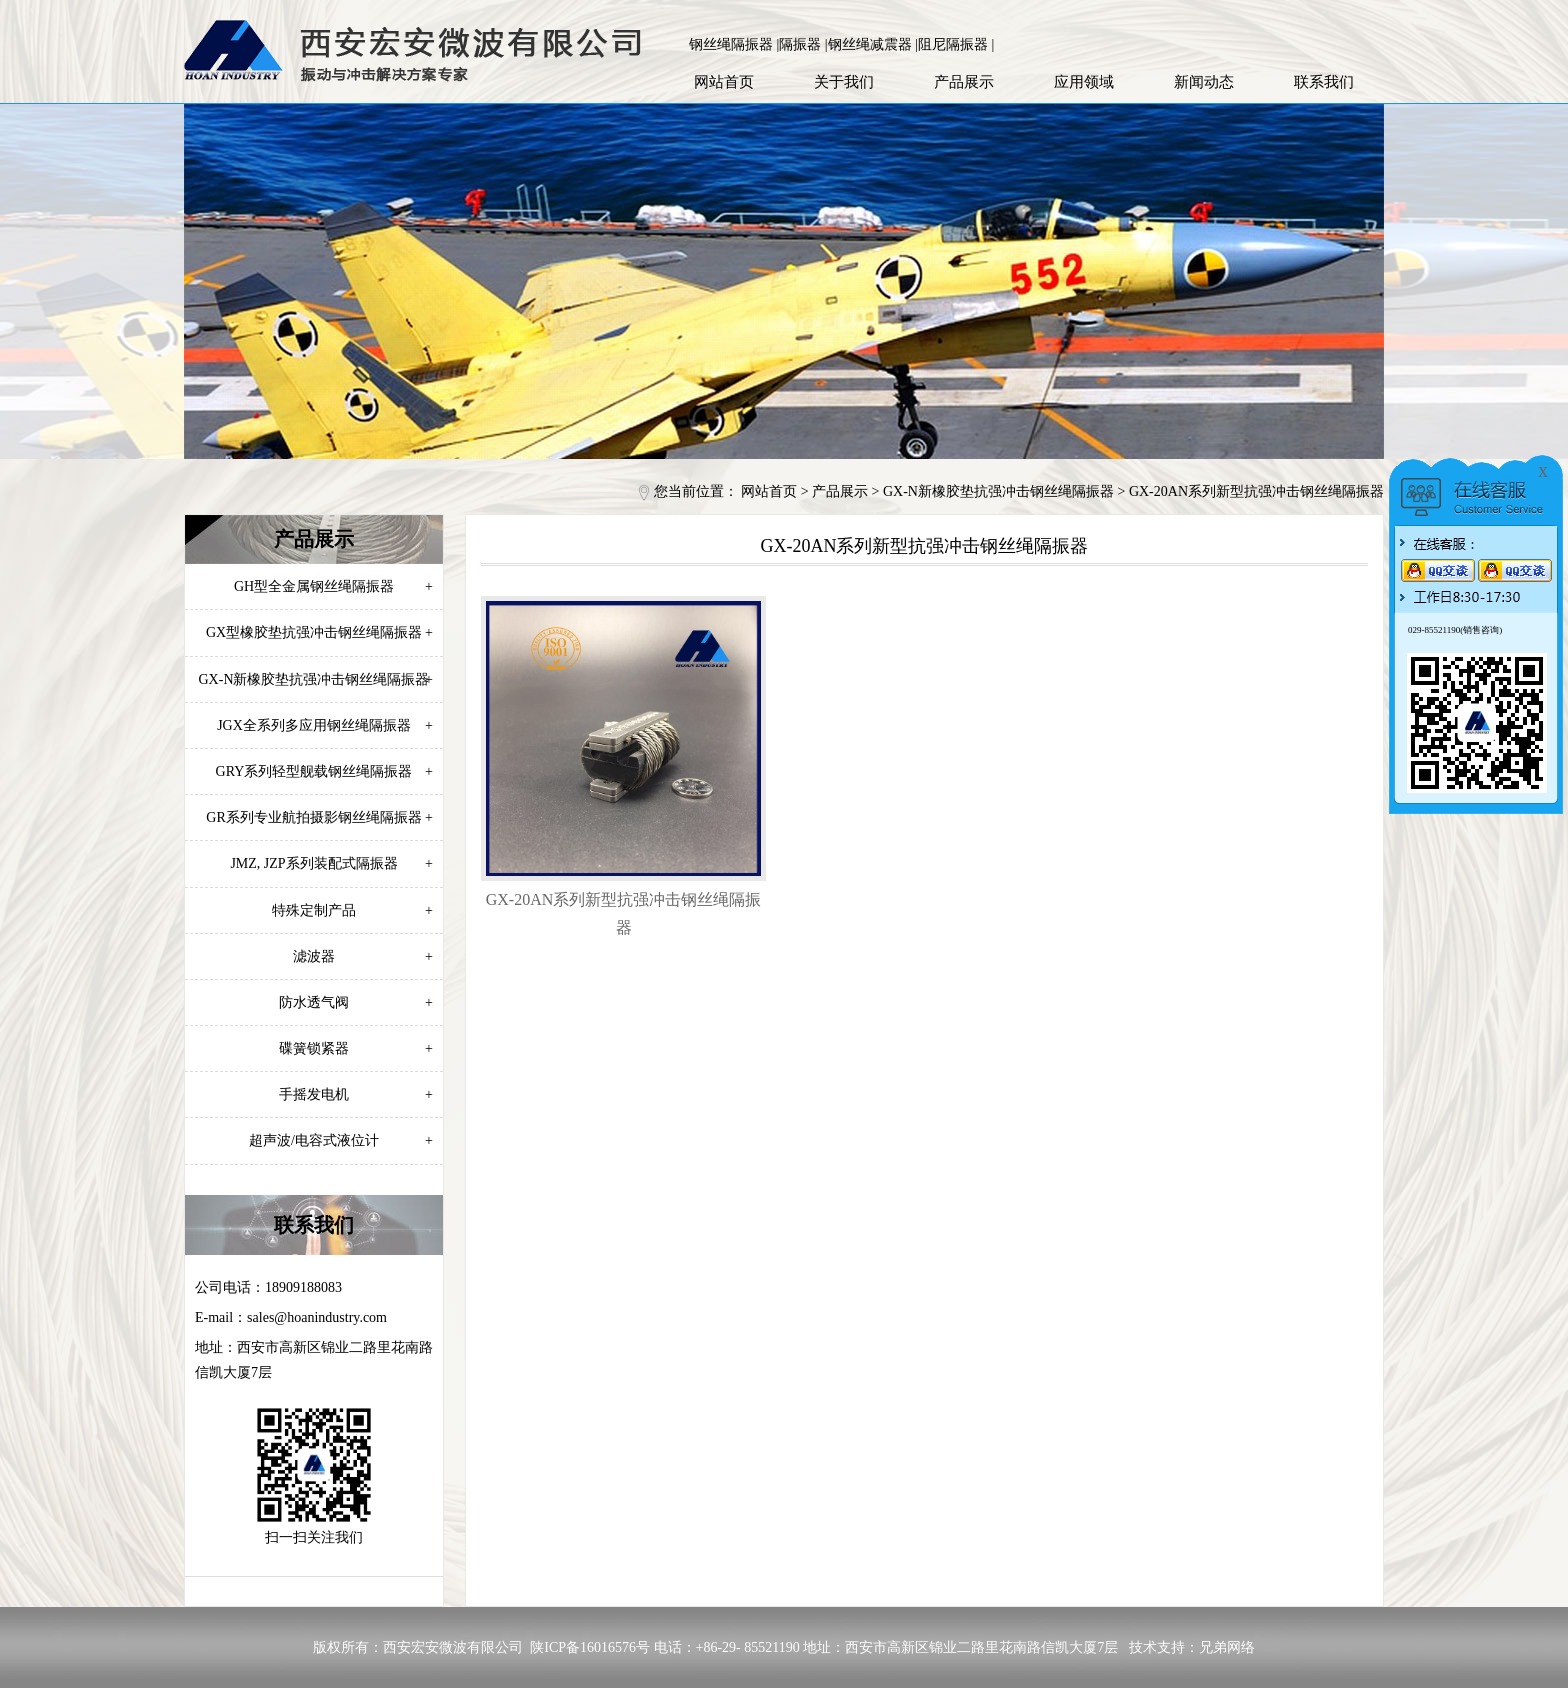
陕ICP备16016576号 (590, 1647)
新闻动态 (1204, 82)
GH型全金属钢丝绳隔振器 (333, 586)
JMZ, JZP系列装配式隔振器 (331, 863)
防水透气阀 (356, 1002)
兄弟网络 (1227, 1647)
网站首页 (724, 82)
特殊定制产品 (352, 910)
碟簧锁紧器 (356, 1048)
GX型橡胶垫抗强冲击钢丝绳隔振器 (319, 632)
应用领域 (1084, 82)
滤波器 (363, 956)
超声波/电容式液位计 (341, 1140)
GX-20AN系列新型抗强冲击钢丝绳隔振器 (1256, 491)
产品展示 (964, 82)
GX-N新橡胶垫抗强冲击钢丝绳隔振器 (998, 491)
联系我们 (1324, 82)
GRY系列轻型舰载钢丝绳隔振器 (324, 771)
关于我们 (844, 82)
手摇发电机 (356, 1094)
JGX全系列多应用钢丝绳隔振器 (325, 725)
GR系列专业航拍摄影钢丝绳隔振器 (319, 817)
